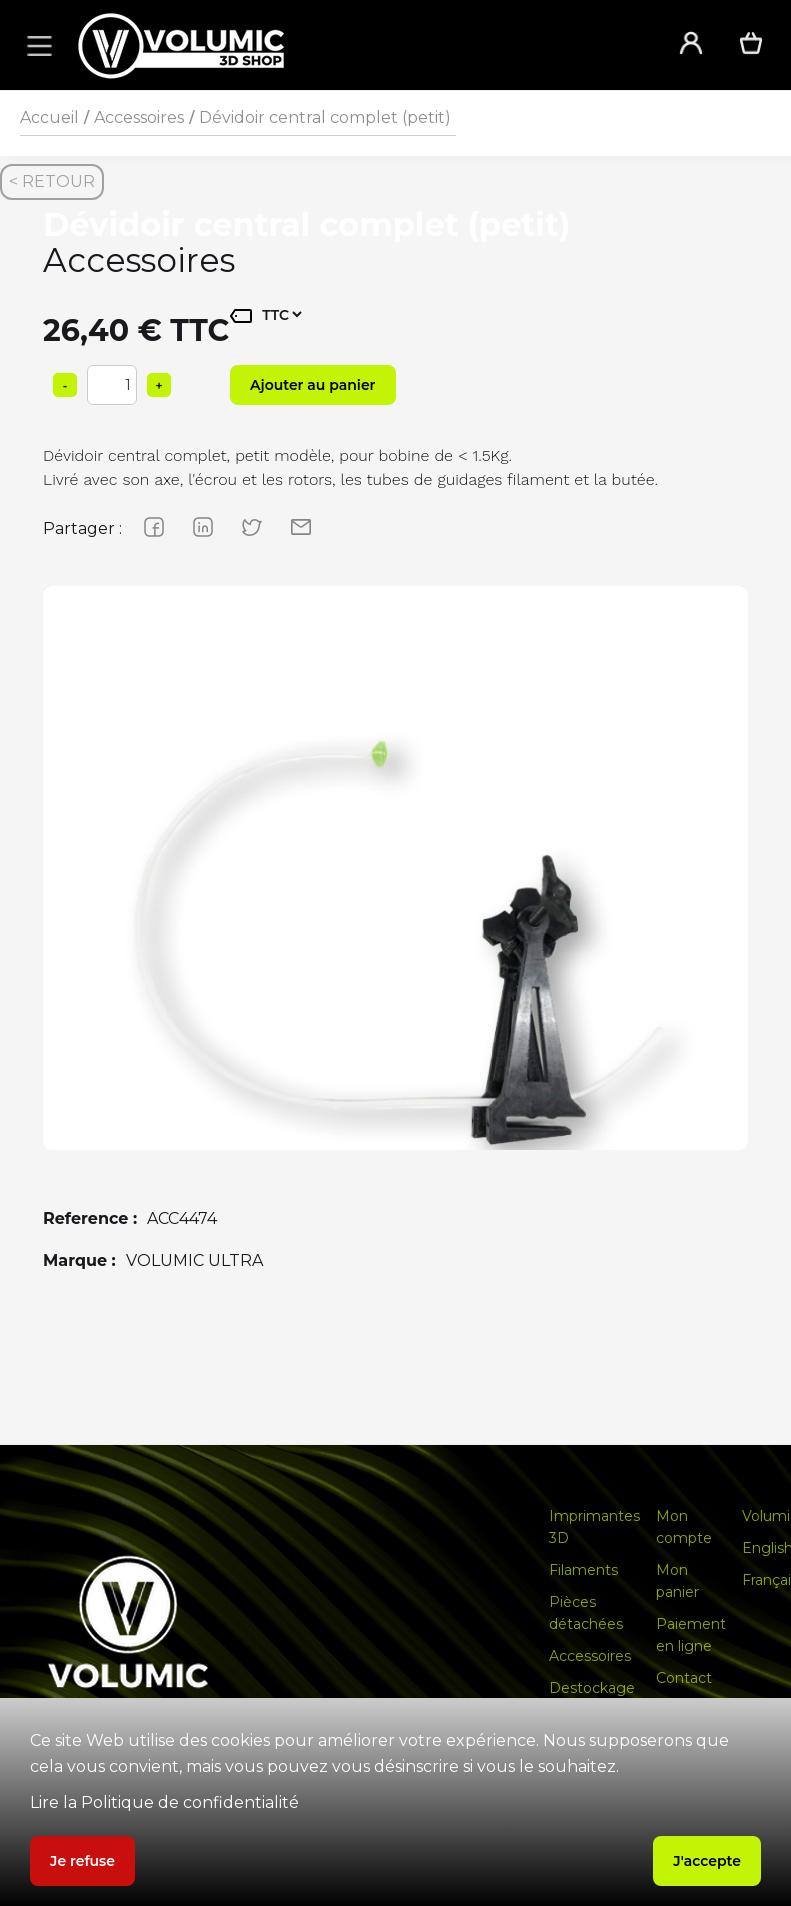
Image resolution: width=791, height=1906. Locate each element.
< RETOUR (52, 181)
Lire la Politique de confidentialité (164, 1802)
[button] (36, 45)
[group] (395, 938)
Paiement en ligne (691, 1635)
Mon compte (684, 1527)
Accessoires (139, 117)
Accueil (49, 117)
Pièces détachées (586, 1613)
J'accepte (707, 1861)
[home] (351, 45)
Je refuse (82, 1861)
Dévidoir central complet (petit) (325, 117)
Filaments (583, 1570)
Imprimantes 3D (594, 1527)
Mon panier (677, 1581)
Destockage (592, 1688)
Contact (684, 1678)
